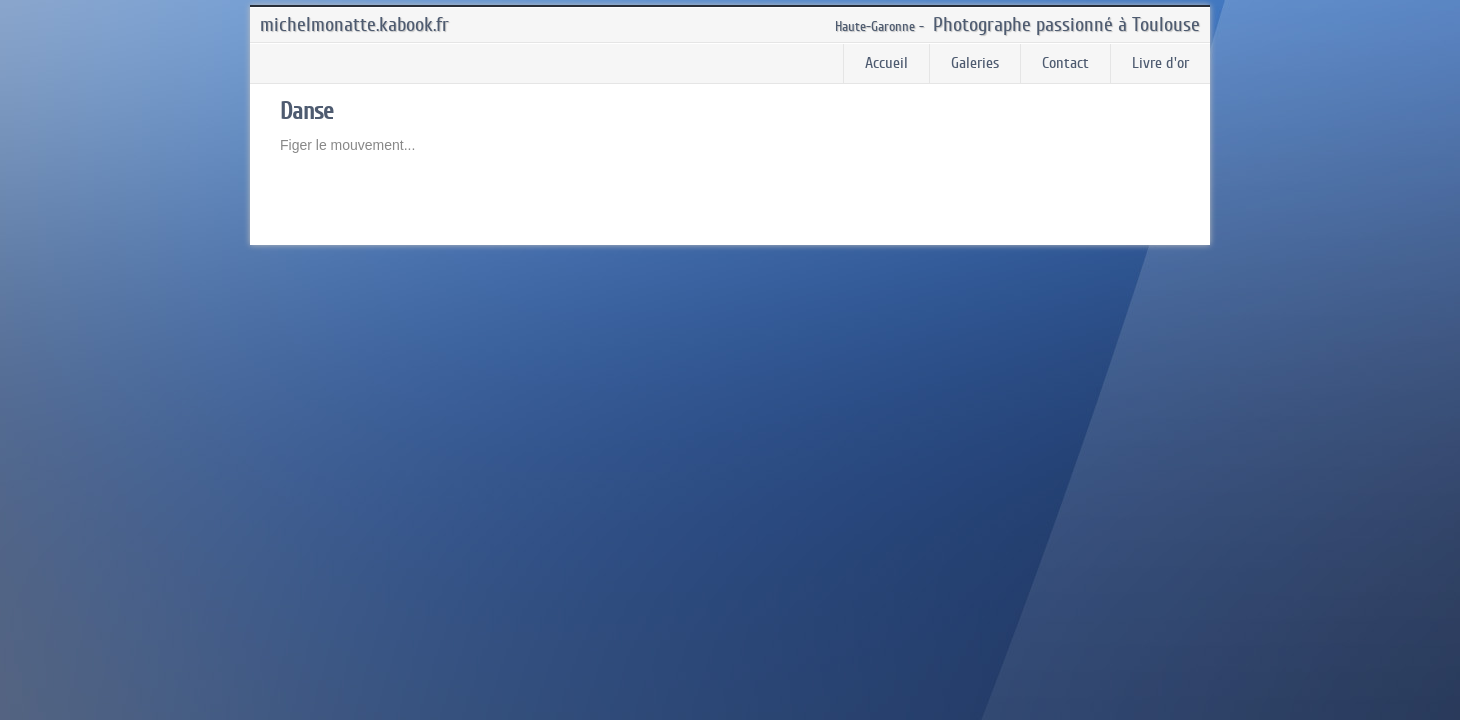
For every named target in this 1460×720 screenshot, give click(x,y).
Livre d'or (1160, 63)
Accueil (886, 63)
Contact (1065, 63)
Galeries (975, 63)
